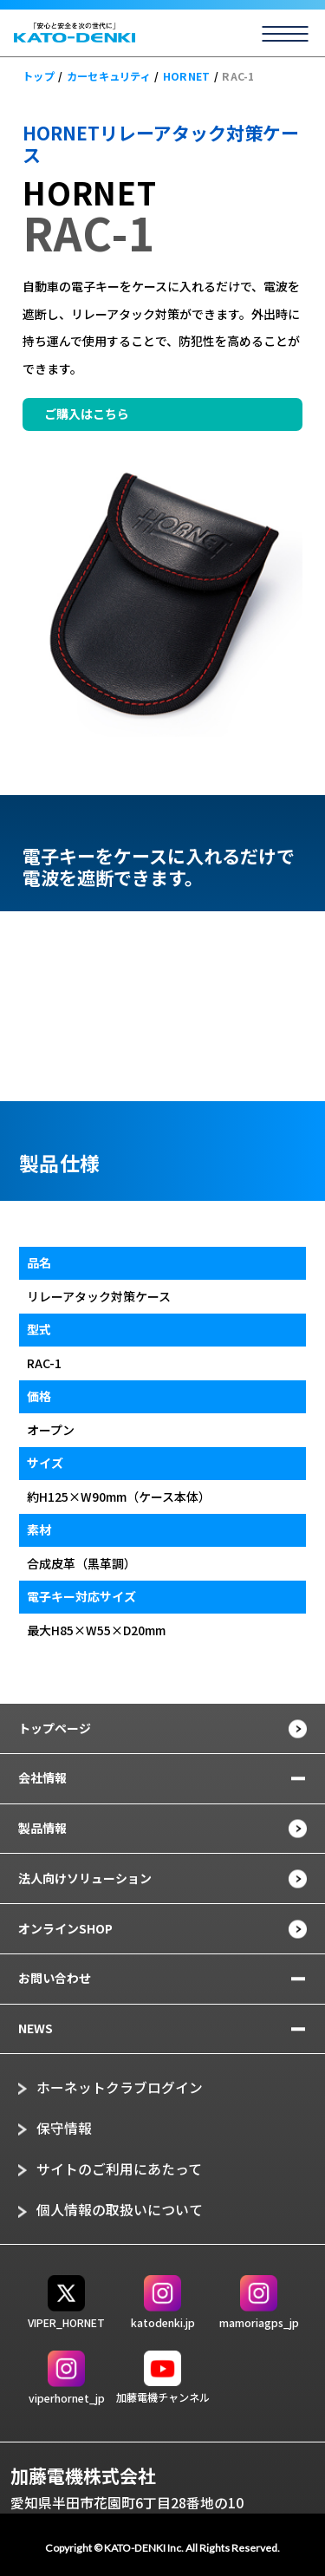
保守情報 (64, 2128)
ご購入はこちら (86, 413)
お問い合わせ (54, 1977)
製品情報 (42, 1827)
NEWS (35, 2028)
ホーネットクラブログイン (119, 2087)
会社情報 (42, 1777)
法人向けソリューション (85, 1878)
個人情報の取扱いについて (119, 2210)
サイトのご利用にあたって (119, 2169)
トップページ (54, 1728)
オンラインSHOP (65, 1928)
